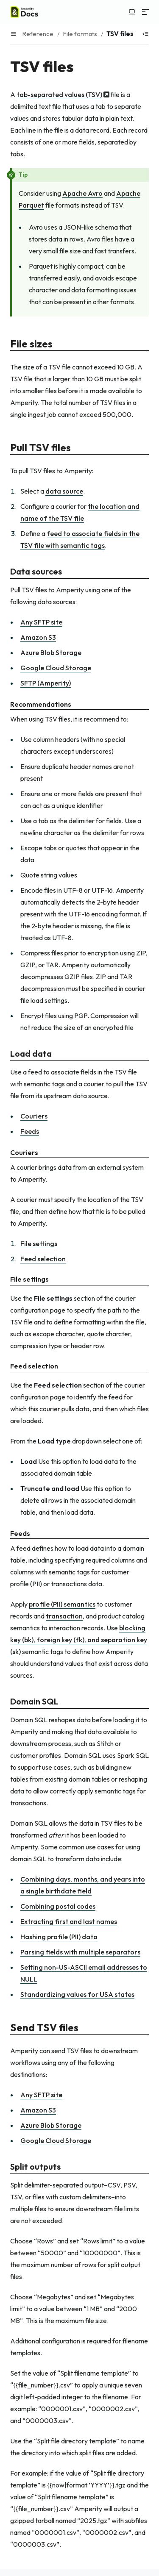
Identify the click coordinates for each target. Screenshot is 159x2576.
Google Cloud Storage (55, 667)
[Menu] (145, 12)
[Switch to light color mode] (132, 12)
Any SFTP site (41, 622)
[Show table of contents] (145, 34)
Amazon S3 (38, 637)
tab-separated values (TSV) (59, 94)
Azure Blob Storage (50, 652)
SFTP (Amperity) (45, 683)
